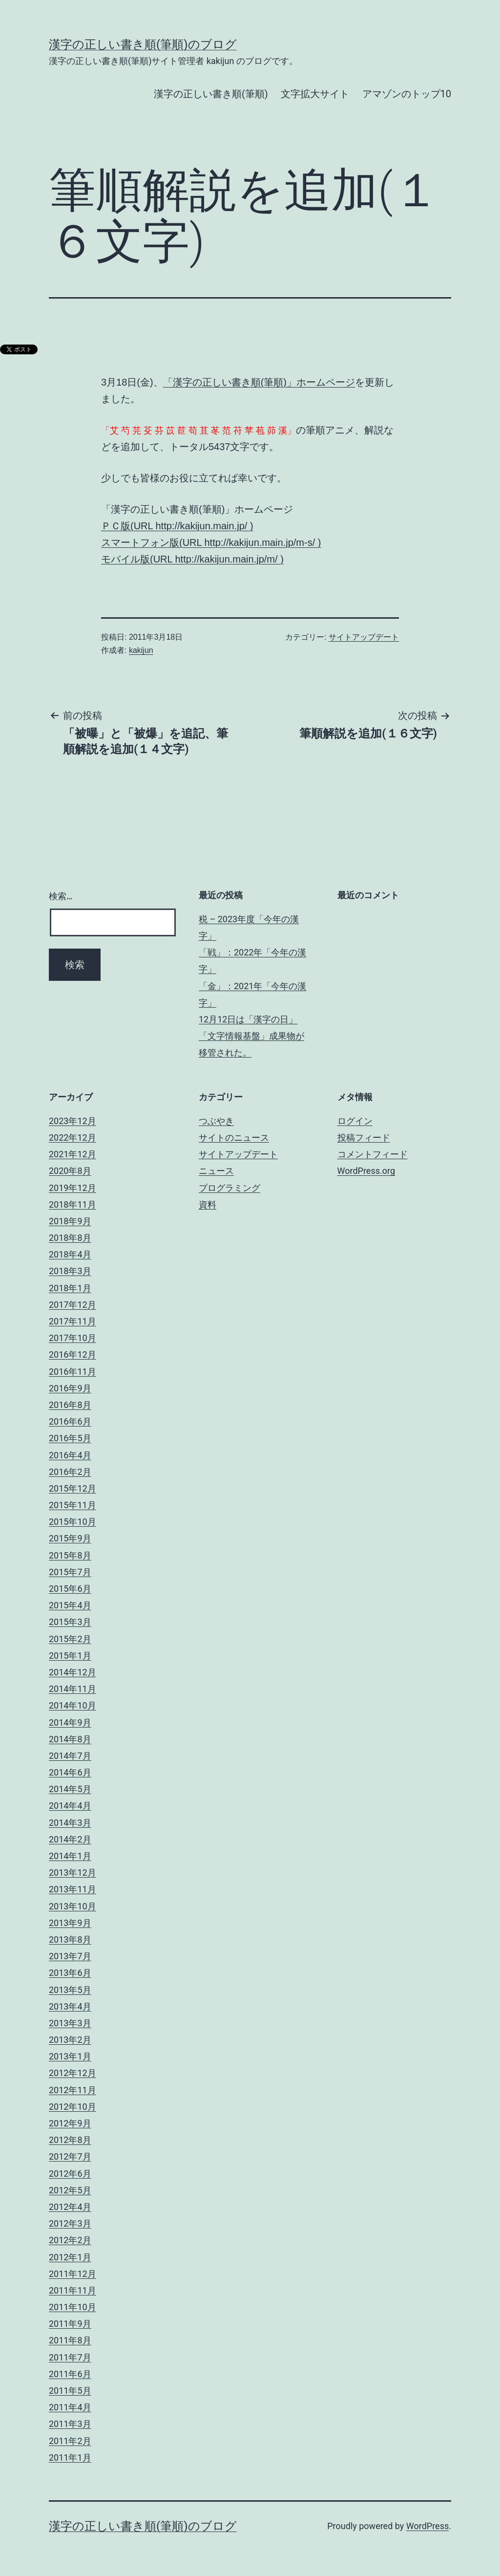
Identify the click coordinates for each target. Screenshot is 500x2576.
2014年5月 (70, 1789)
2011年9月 (70, 2323)
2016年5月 (70, 1438)
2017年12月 (72, 1304)
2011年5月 (70, 2390)
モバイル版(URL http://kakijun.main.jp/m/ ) (192, 559)
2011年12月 (72, 2274)
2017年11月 (72, 1321)
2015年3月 (70, 1622)
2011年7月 (70, 2357)
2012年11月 (72, 2090)
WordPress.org (366, 1171)
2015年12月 (72, 1488)
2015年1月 (70, 1655)
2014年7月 (70, 1756)
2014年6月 (70, 1772)
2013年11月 (72, 1889)
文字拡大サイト (315, 94)
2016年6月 (70, 1421)
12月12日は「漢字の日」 (248, 1019)
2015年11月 (72, 1505)
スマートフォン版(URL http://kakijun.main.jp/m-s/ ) (211, 542)
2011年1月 (70, 2457)
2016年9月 (70, 1388)
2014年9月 (70, 1722)
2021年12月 (72, 1154)
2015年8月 (70, 1555)
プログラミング (229, 1188)
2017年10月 (72, 1338)
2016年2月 (70, 1472)
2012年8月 (70, 2140)
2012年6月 (70, 2173)
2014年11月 (72, 1689)
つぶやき (216, 1121)
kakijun (141, 650)
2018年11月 (72, 1204)
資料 (207, 1204)
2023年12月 (72, 1121)
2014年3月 (70, 1823)
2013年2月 (70, 2040)
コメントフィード (372, 1154)
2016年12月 (72, 1354)
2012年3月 (70, 2223)
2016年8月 (70, 1405)
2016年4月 (70, 1455)
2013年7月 (70, 1956)
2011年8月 (70, 2340)
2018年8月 (70, 1238)
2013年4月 (70, 2006)
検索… (61, 896)
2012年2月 (70, 2240)
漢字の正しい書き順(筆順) (211, 94)
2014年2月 (70, 1839)
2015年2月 (70, 1639)
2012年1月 (70, 2257)
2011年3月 (70, 2424)
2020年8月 (70, 1171)
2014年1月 (70, 1856)
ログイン (355, 1121)
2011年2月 (70, 2441)
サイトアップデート (364, 637)
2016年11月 (72, 1371)
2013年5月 (70, 1990)
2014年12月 (72, 1672)
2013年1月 (70, 2056)
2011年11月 (72, 2290)
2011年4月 (70, 2407)
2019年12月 (72, 1188)
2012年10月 (72, 2106)
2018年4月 (70, 1254)
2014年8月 (70, 1739)
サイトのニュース (234, 1137)
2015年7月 (70, 1572)
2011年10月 (72, 2307)
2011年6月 (70, 2374)
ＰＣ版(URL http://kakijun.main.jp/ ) (177, 525)
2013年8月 (70, 1939)
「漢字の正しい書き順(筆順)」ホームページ (259, 382)
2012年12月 (72, 2073)
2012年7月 (70, 2156)
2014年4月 (70, 1805)
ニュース (216, 1171)
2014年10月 (72, 1705)
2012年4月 (70, 2207)
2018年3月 (70, 1271)
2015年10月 (72, 1521)
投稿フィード (363, 1137)
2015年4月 (70, 1605)
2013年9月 (70, 1923)
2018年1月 (70, 1288)
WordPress (427, 2526)
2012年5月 (70, 2190)
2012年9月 (70, 2123)
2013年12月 (72, 1872)
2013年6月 (70, 1973)
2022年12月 (72, 1137)
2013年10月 (72, 1906)
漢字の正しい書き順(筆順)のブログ (143, 44)
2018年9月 (70, 1221)
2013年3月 (70, 2023)
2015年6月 (70, 1588)
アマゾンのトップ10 (406, 94)
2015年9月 (70, 1538)
